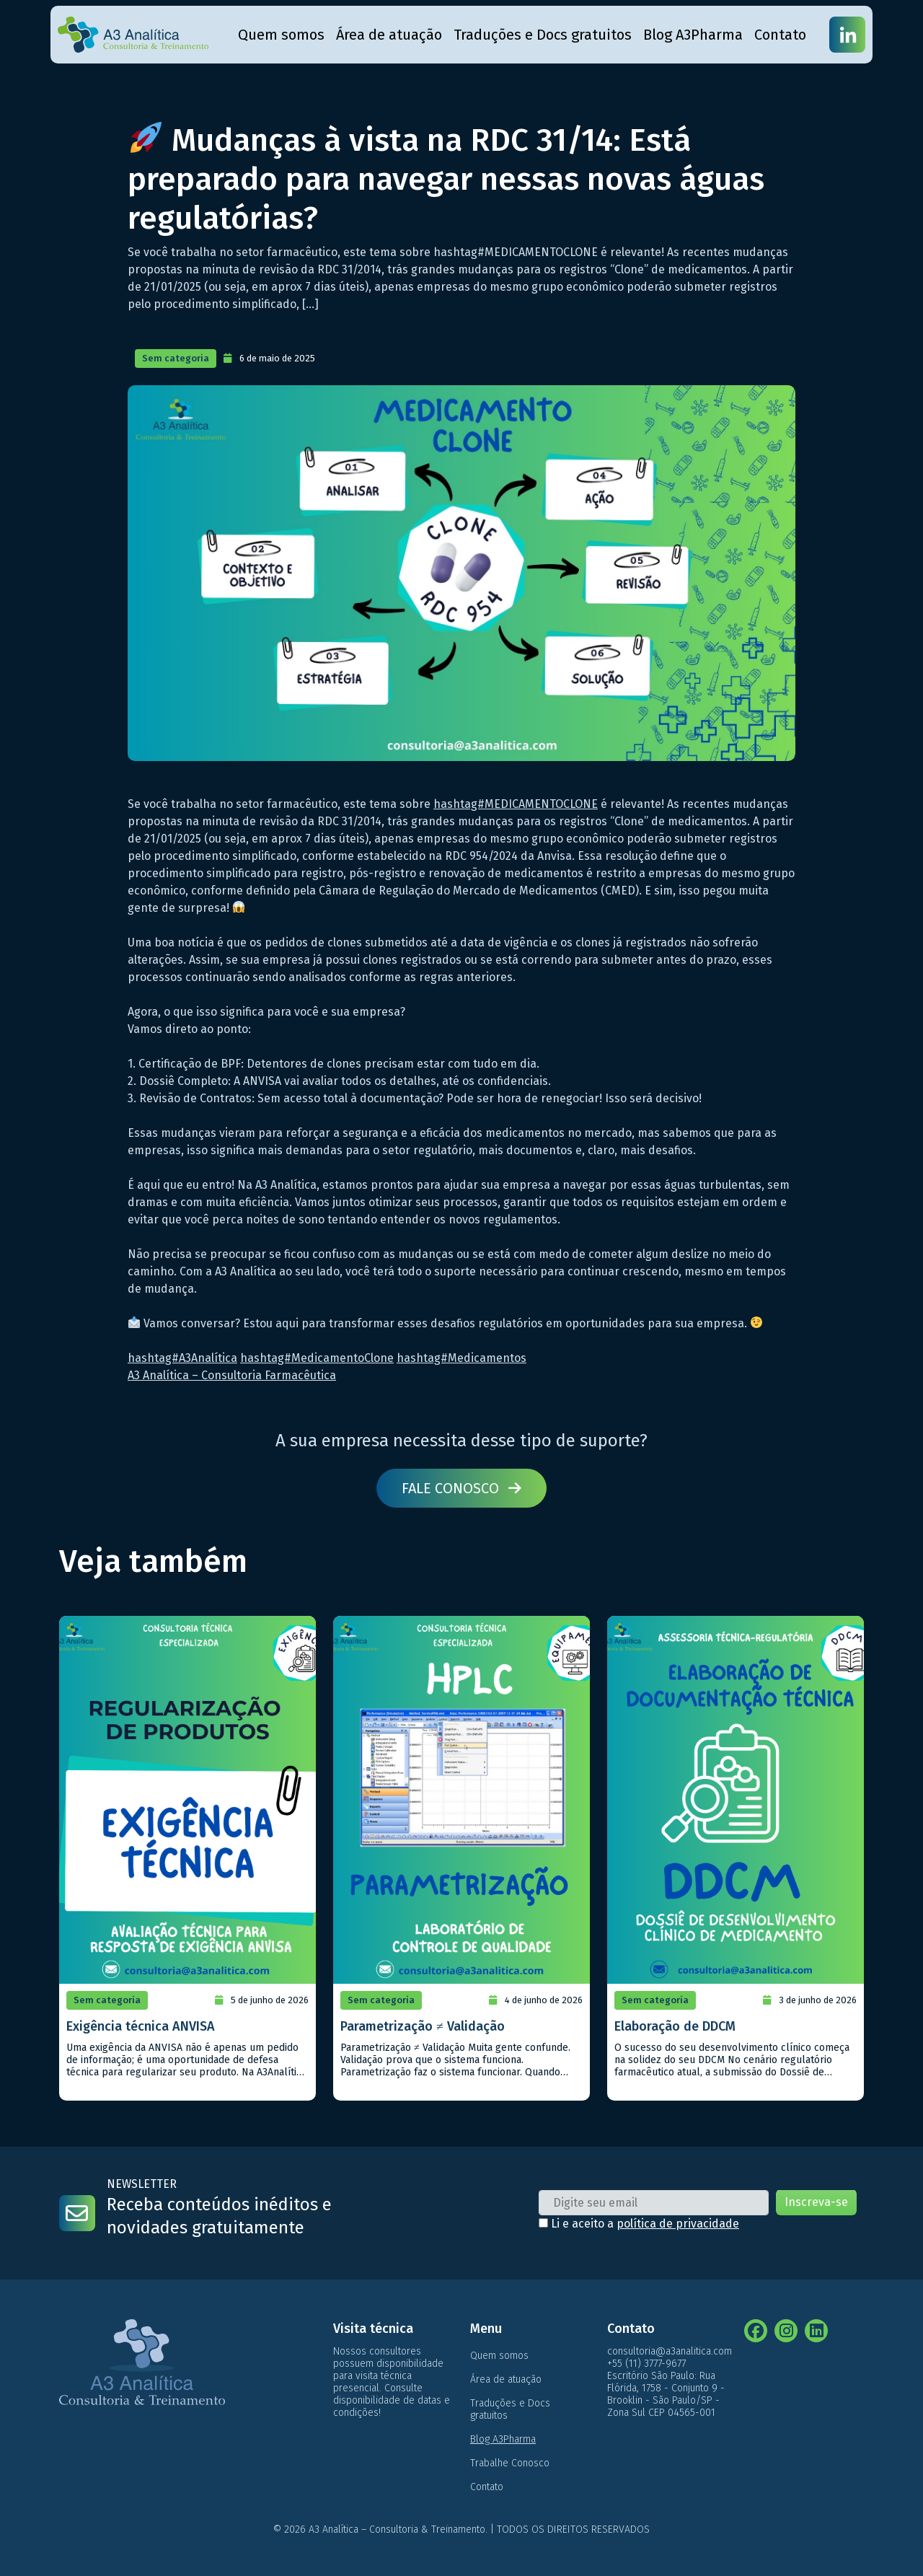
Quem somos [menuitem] (281, 34)
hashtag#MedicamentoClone (317, 1358)
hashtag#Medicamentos (461, 1358)
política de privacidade (678, 2223)
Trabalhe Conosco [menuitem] (509, 2463)
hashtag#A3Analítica (182, 1358)
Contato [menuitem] (780, 34)
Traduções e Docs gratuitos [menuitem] (543, 34)
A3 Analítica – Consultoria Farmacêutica (232, 1375)
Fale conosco (461, 1488)
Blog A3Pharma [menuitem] (693, 34)
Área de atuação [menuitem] (389, 34)
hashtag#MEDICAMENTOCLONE (515, 804)
